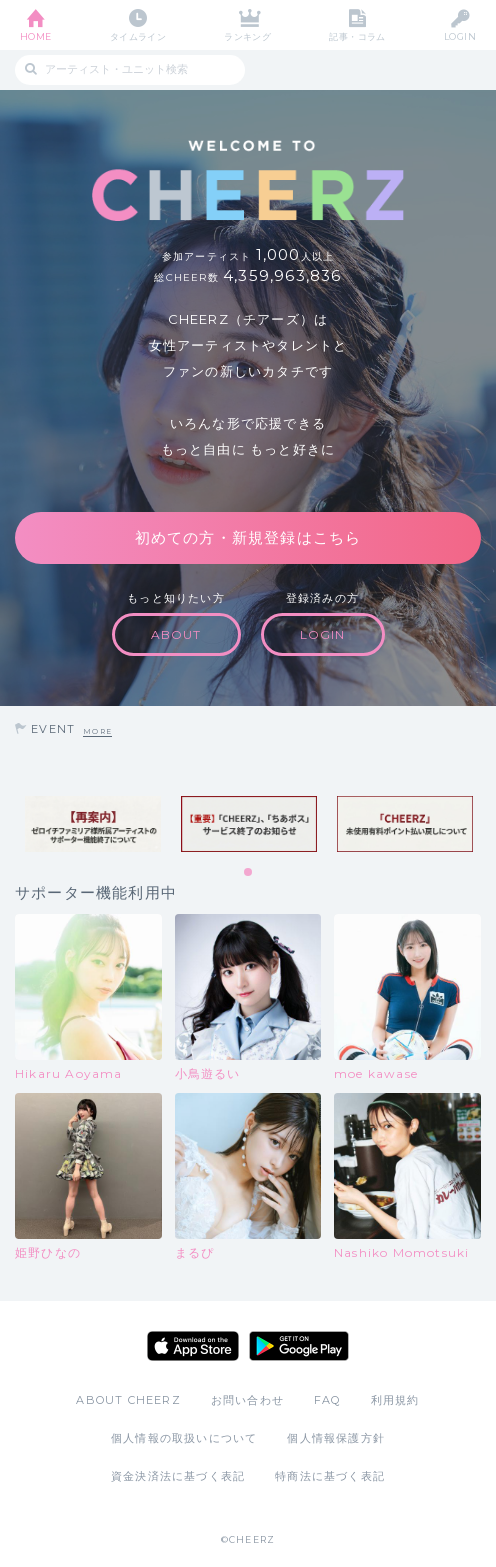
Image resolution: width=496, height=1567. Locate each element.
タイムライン (138, 36)
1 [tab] (249, 873)
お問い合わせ (247, 1400)
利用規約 (395, 1400)
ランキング (247, 36)
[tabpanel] (93, 824)
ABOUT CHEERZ (128, 1400)
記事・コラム (357, 36)
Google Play (299, 1346)
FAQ (327, 1400)
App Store (193, 1346)
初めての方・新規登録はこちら (248, 537)
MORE (97, 731)
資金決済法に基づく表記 (178, 1476)
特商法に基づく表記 (330, 1476)
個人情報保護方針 (336, 1438)
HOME (36, 36)
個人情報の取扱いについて (184, 1438)
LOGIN (460, 36)
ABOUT (176, 634)
